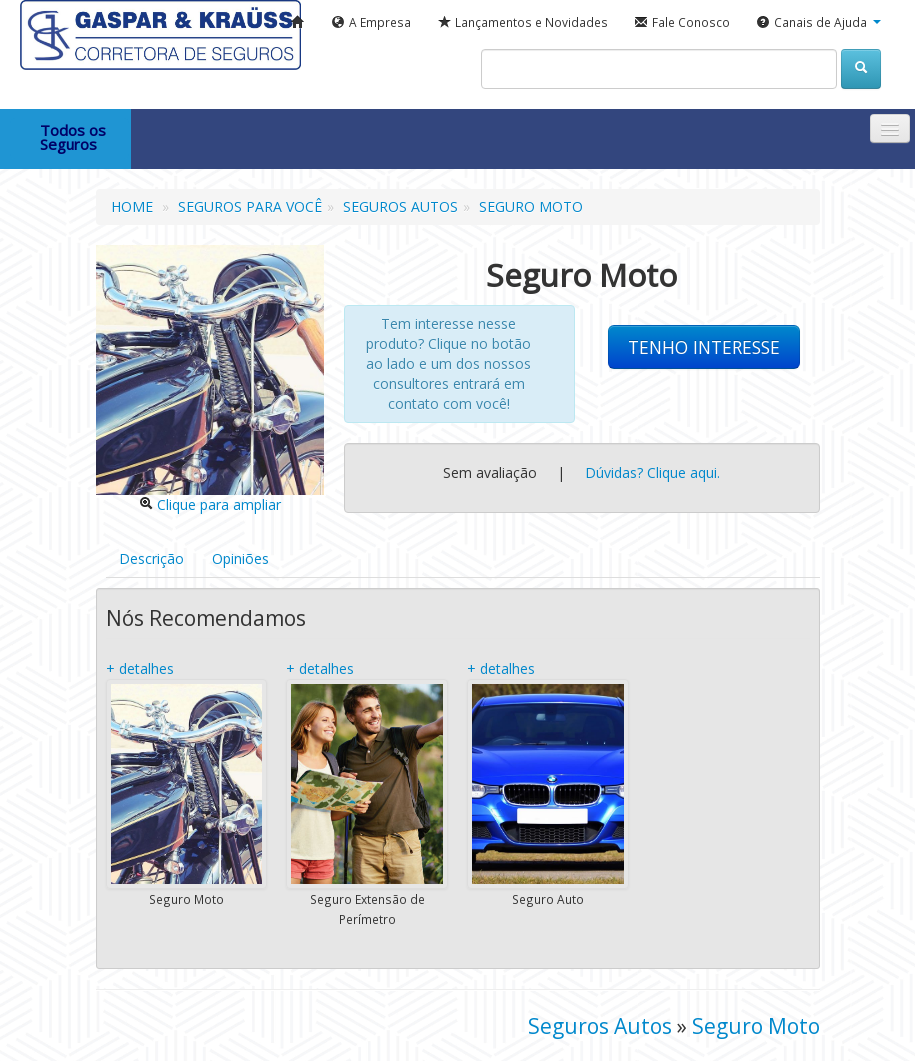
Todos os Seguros (73, 137)
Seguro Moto (756, 1026)
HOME (132, 206)
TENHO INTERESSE (704, 347)
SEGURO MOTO (531, 206)
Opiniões (240, 558)
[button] (818, 23)
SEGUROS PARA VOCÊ (250, 206)
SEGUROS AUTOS (400, 206)
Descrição (151, 558)
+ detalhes (140, 668)
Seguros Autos (600, 1026)
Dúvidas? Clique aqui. (650, 472)
